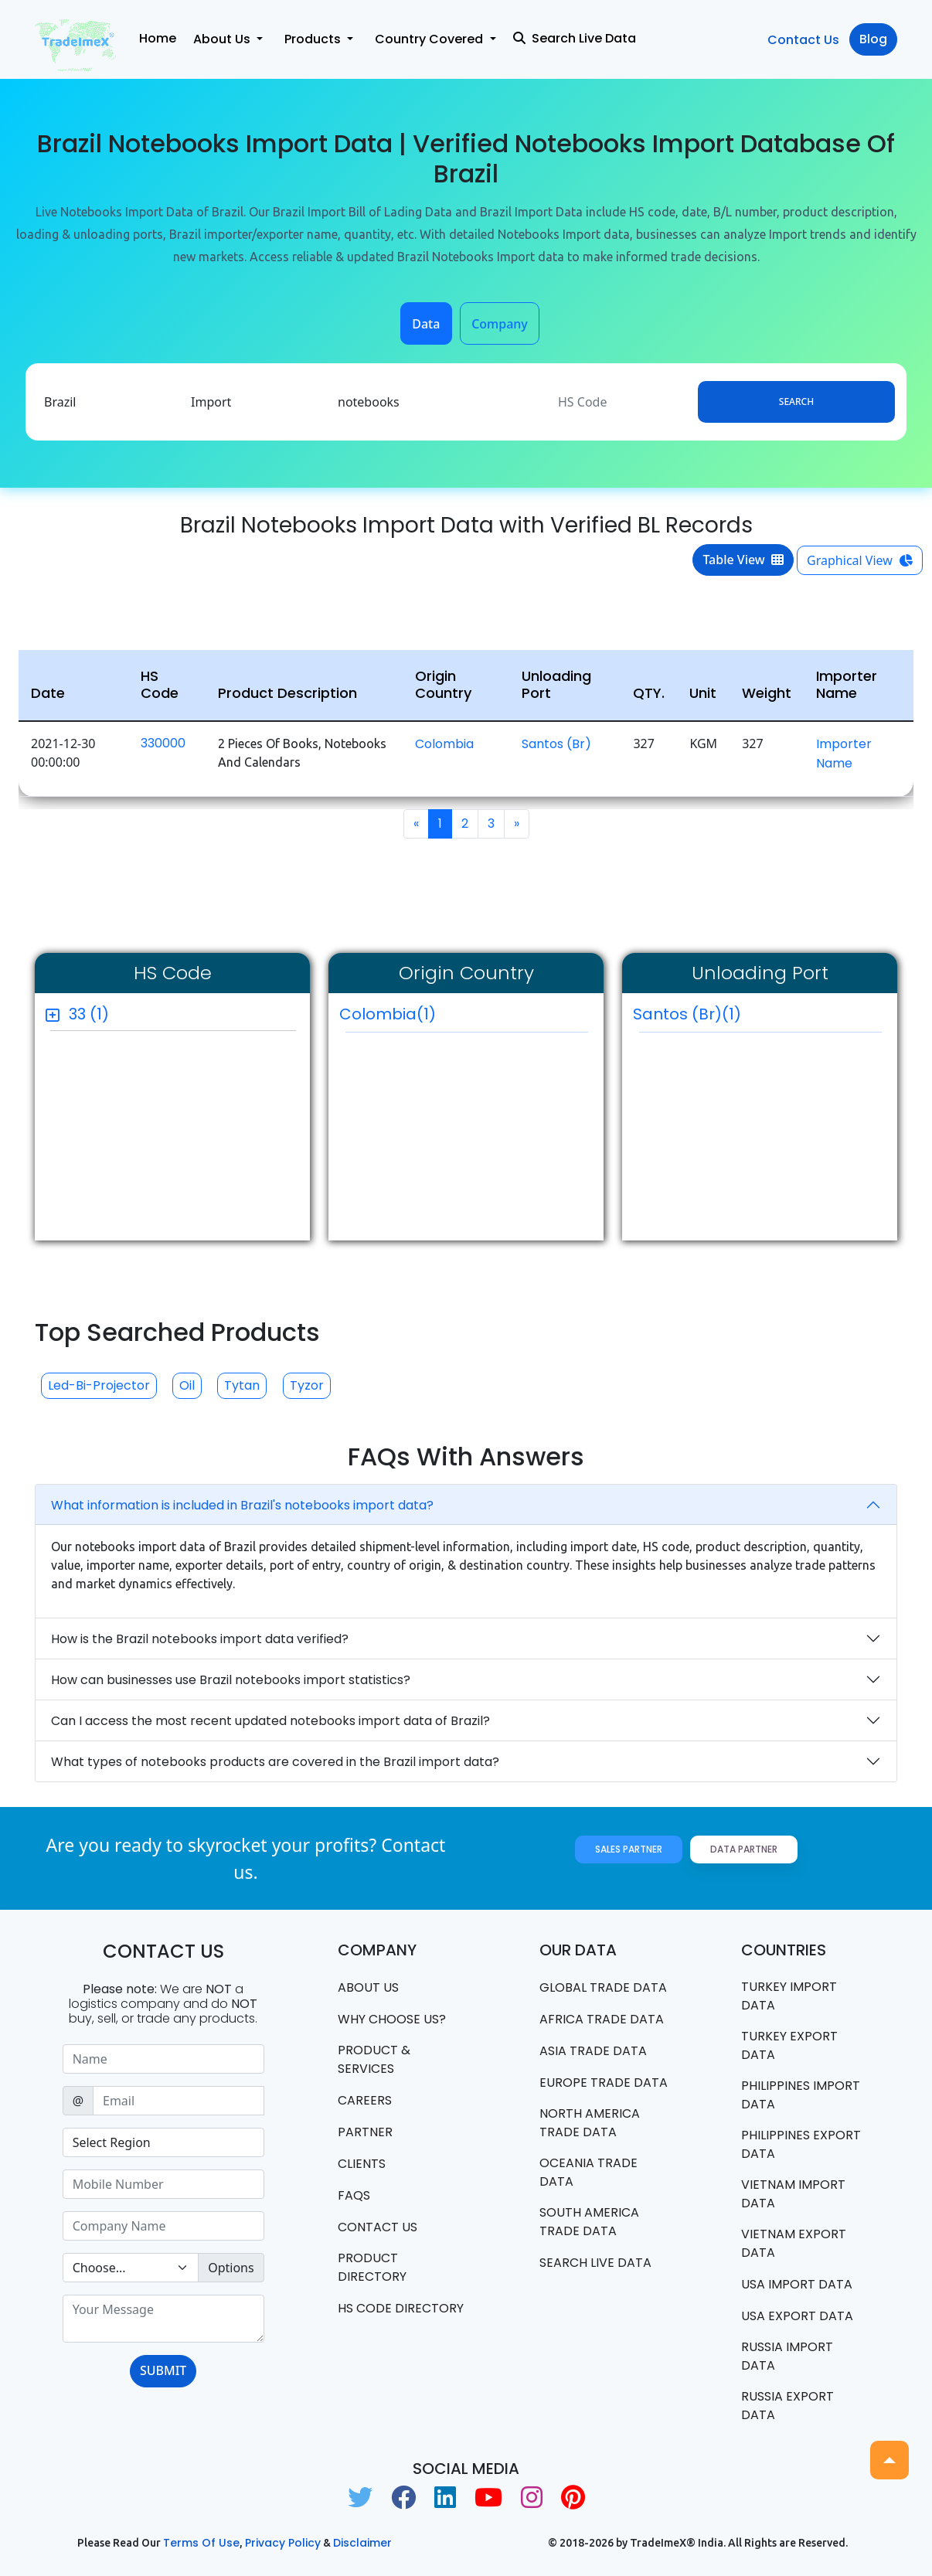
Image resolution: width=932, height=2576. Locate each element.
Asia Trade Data (593, 2051)
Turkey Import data (789, 1996)
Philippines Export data (801, 2144)
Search (796, 401)
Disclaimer (362, 2542)
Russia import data (787, 2356)
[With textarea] (163, 2319)
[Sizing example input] (163, 2059)
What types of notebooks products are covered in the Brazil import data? (275, 1762)
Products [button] (314, 39)
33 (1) (89, 1014)
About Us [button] (223, 39)
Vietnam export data (793, 2243)
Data (426, 323)
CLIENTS (362, 2164)
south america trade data (589, 2221)
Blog (873, 39)
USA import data (796, 2284)
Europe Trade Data (603, 2082)
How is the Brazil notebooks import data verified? (200, 1639)
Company (499, 323)
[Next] (516, 824)
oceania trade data (588, 2172)
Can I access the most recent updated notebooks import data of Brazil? (270, 1721)
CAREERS (365, 2100)
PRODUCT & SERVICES (374, 2059)
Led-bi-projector (99, 1385)
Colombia (444, 744)
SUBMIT (163, 2370)
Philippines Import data (800, 2095)
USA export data (797, 2316)
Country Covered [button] (430, 39)
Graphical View (860, 560)
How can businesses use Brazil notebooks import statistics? (230, 1680)
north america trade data (589, 2123)
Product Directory (372, 2267)
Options (230, 2267)
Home (157, 38)
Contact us (377, 2227)
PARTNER (365, 2132)
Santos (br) (556, 744)
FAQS (354, 2195)
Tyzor (307, 1385)
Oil (187, 1385)
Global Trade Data (603, 1987)
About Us (368, 1987)
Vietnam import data (793, 2194)
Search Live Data (574, 38)
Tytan (242, 1385)
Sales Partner (628, 1849)
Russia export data (787, 2405)
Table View (743, 559)
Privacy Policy (283, 2542)
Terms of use (201, 2542)
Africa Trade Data (601, 2019)
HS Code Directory (401, 2308)
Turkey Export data (789, 2045)
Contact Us (803, 40)
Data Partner (743, 1849)
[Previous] (416, 824)
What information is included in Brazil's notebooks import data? (242, 1505)
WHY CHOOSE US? (392, 2019)
